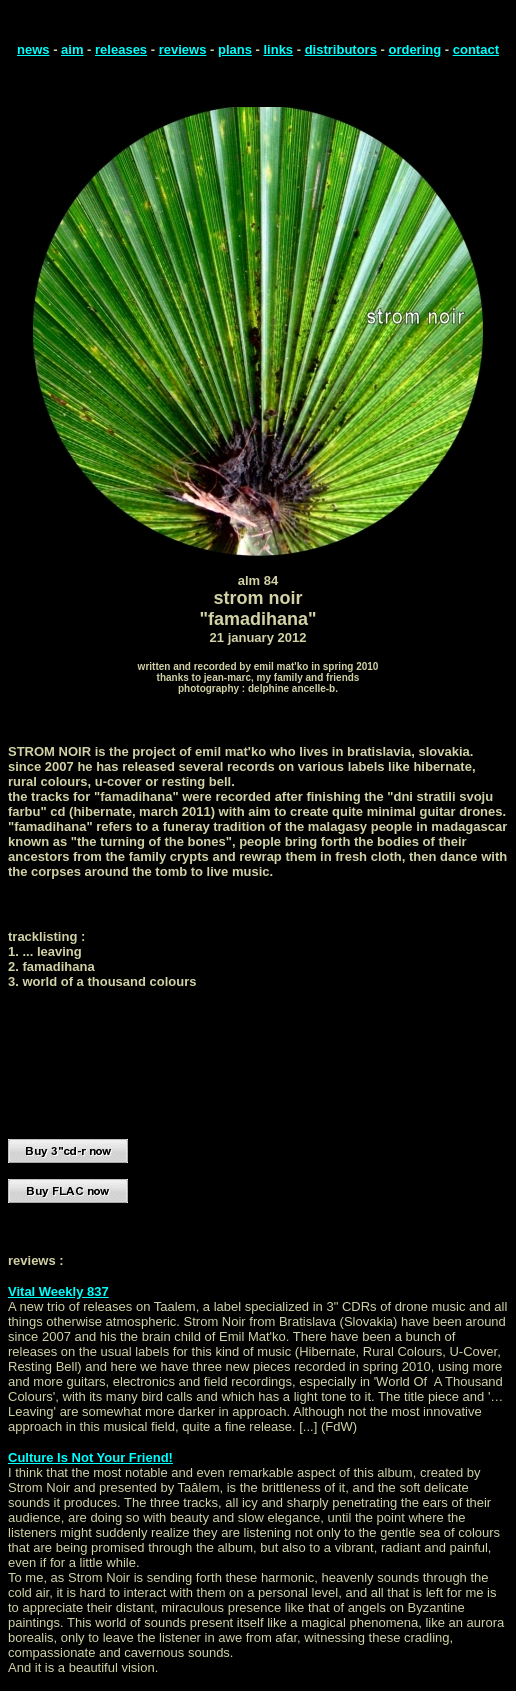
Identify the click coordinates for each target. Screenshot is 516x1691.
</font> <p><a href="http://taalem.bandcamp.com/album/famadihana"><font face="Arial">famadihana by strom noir (208, 1055)
